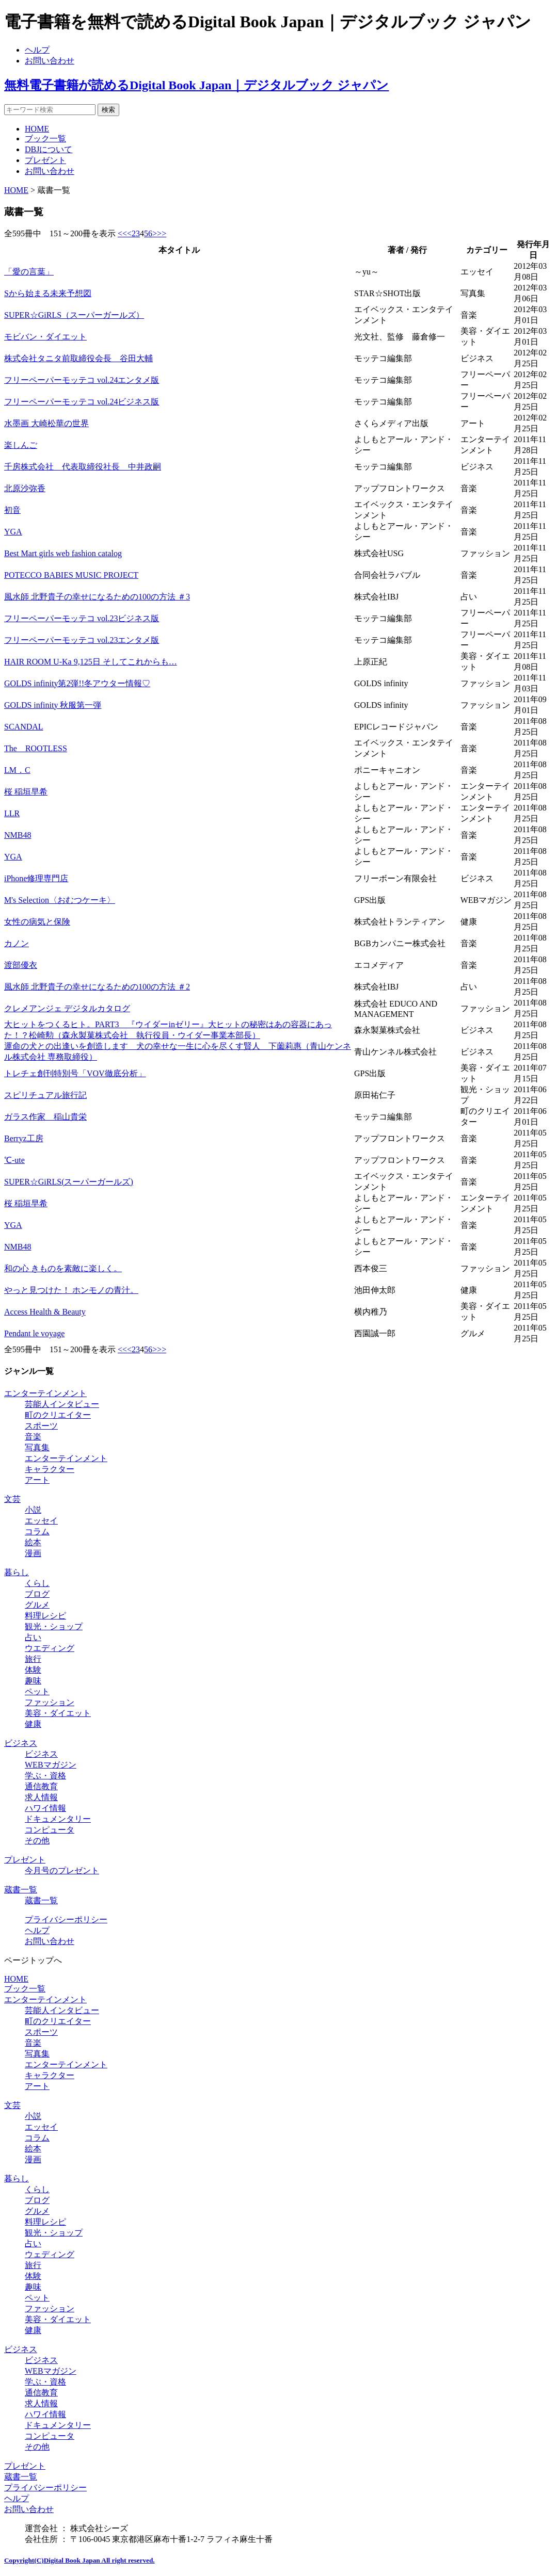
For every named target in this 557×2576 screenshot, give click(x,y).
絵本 (33, 1542)
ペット (37, 1691)
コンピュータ (49, 1829)
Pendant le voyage (34, 1333)
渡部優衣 (20, 965)
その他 (37, 1840)
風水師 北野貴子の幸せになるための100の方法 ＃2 (97, 986)
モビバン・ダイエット (45, 336)
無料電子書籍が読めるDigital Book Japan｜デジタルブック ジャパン (196, 85)
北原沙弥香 (24, 488)
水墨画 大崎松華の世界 (46, 423)
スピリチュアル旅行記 (45, 1095)
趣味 (33, 1680)
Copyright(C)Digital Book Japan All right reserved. (79, 2560)
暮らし (16, 1572)
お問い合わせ (49, 60)
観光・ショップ (54, 1626)
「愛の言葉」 (29, 271)
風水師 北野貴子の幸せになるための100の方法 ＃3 (97, 596)
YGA (13, 531)
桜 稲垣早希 (25, 791)
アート (37, 1480)
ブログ (37, 1594)
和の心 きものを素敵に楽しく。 (63, 1268)
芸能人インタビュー (62, 1404)
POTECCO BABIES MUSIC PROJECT (71, 575)
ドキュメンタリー (58, 1818)
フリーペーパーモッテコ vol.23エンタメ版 (81, 640)
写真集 (37, 1447)
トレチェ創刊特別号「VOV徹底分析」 (75, 1073)
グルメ (37, 1604)
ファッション (49, 1702)
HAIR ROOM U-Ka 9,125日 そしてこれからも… (90, 661)
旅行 (33, 1659)
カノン (16, 943)
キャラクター (49, 1469)
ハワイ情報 (45, 1808)
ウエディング (49, 1648)
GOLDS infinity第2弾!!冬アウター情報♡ (77, 683)
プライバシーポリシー (66, 1919)
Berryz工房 (23, 1138)
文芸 (12, 1499)
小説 (33, 1509)
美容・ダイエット (58, 1713)
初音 (12, 510)
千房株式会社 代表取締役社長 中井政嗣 (82, 466)
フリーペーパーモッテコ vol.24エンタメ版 (81, 380)
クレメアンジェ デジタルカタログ (67, 1008)
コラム (37, 1531)
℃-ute (14, 1160)
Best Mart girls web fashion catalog (63, 553)
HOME (37, 128)
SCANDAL (23, 726)
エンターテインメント (45, 1393)
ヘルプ (37, 49)
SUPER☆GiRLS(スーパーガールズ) (68, 1181)
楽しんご (20, 445)
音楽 (33, 1436)
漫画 (33, 1553)
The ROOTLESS (35, 748)
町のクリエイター (58, 1415)
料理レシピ (45, 1615)
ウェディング (49, 2254)
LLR (12, 813)
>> (161, 233)
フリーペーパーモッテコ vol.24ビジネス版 (81, 401)
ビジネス (20, 1743)
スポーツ (41, 1425)
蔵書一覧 (20, 1889)
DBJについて (48, 149)
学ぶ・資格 (45, 1775)
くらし (37, 1583)
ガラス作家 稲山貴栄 (45, 1116)
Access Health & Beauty (45, 1311)
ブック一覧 (45, 138)
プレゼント (45, 160)
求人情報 (41, 1797)
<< (122, 233)
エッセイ (41, 1520)
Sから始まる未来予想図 (47, 293)
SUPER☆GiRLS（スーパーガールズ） (74, 315)
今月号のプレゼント (62, 1870)
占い (33, 1637)
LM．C (17, 770)
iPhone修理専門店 (36, 878)
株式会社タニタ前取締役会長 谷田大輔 (78, 358)
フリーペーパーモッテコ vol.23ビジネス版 (81, 618)
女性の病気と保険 (37, 921)
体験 (33, 1669)
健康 (33, 1724)
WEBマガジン (50, 1764)
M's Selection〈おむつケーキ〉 (59, 900)
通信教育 (41, 1786)
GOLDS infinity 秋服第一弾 (52, 705)
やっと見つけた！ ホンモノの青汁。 (71, 1290)
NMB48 (17, 835)
